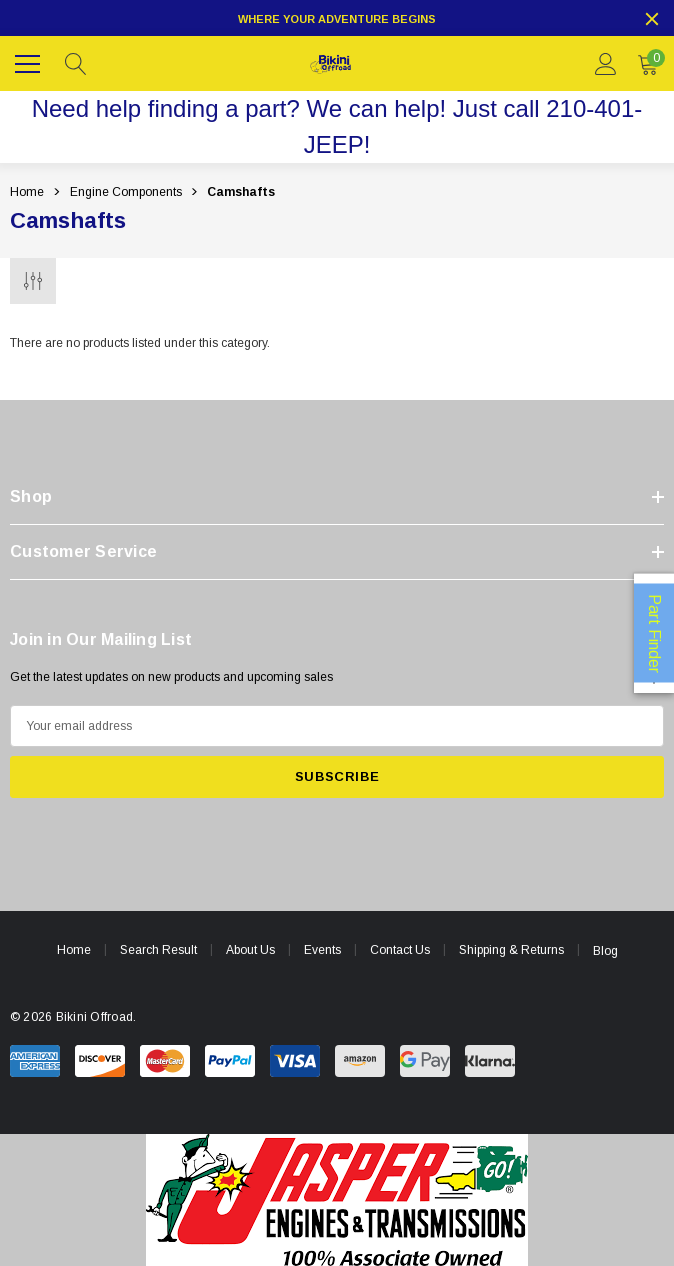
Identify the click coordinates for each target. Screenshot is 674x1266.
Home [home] (74, 950)
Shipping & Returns (511, 950)
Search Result (158, 950)
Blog (605, 951)
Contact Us (400, 950)
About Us (250, 950)
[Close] (652, 19)
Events (322, 950)
